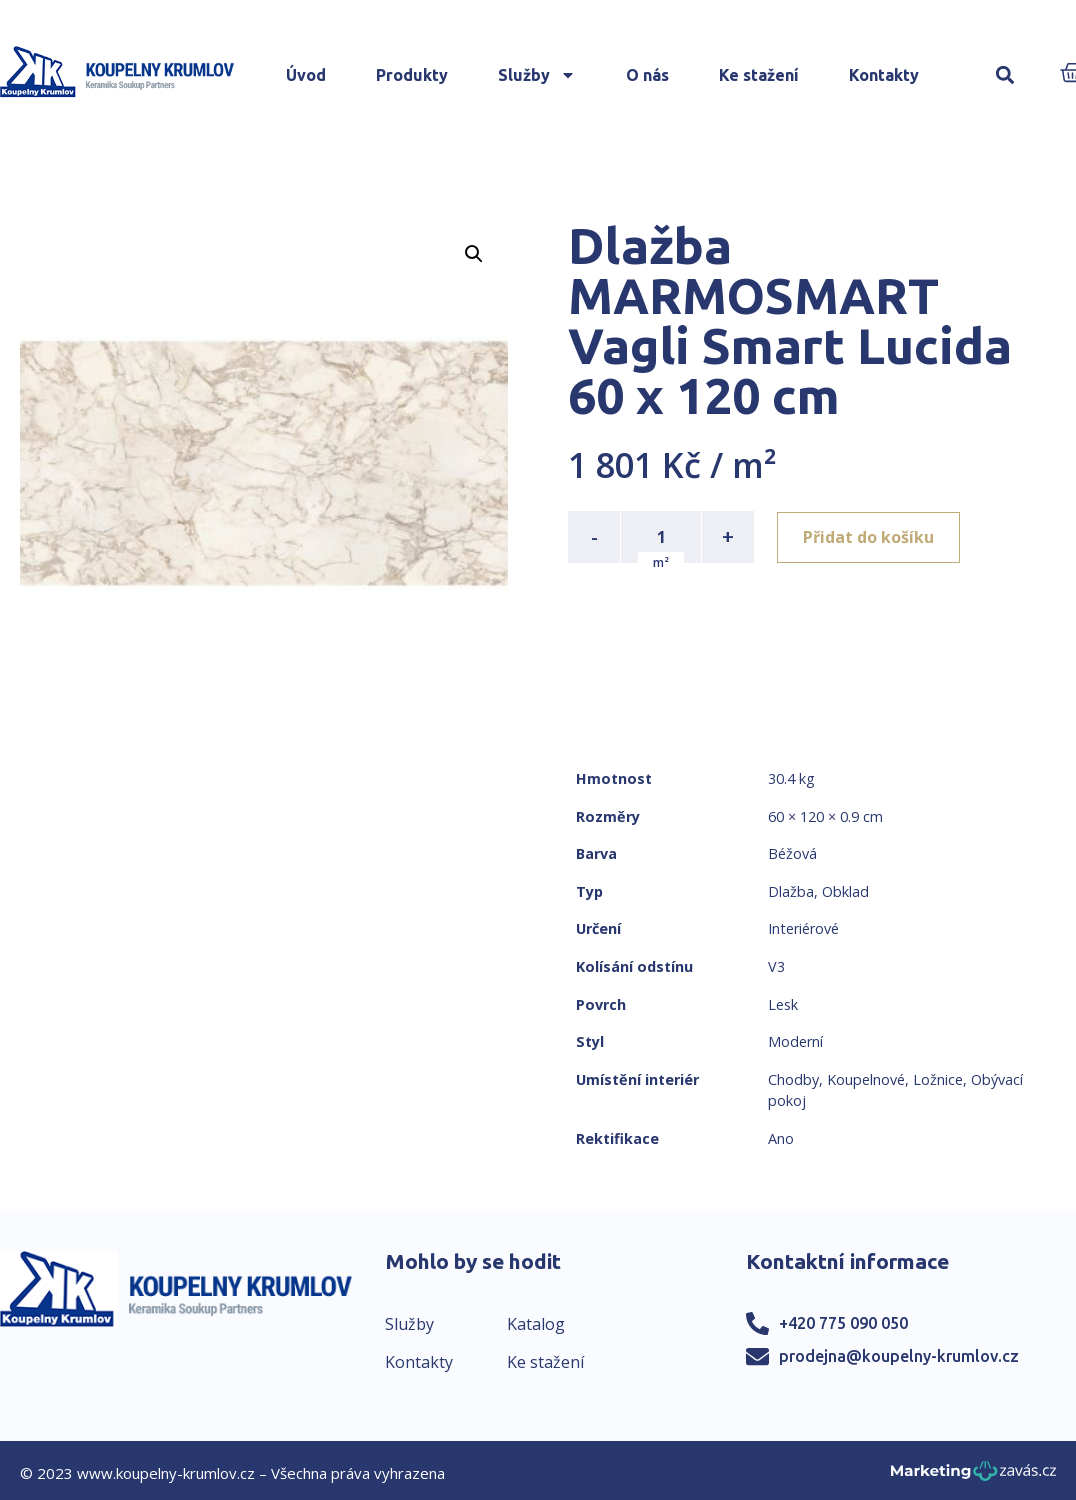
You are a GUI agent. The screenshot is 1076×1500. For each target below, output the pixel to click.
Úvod (306, 75)
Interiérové (803, 928)
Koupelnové (866, 1079)
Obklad (845, 891)
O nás (647, 75)
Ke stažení (759, 75)
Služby (537, 75)
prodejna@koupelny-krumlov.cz (899, 1356)
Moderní (795, 1041)
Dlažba (791, 891)
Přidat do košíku (869, 537)
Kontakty (884, 75)
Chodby (793, 1079)
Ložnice (938, 1079)
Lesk (783, 1004)
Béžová (792, 853)
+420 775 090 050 (843, 1323)
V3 (776, 966)
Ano (781, 1138)
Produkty (412, 75)
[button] (1005, 75)
